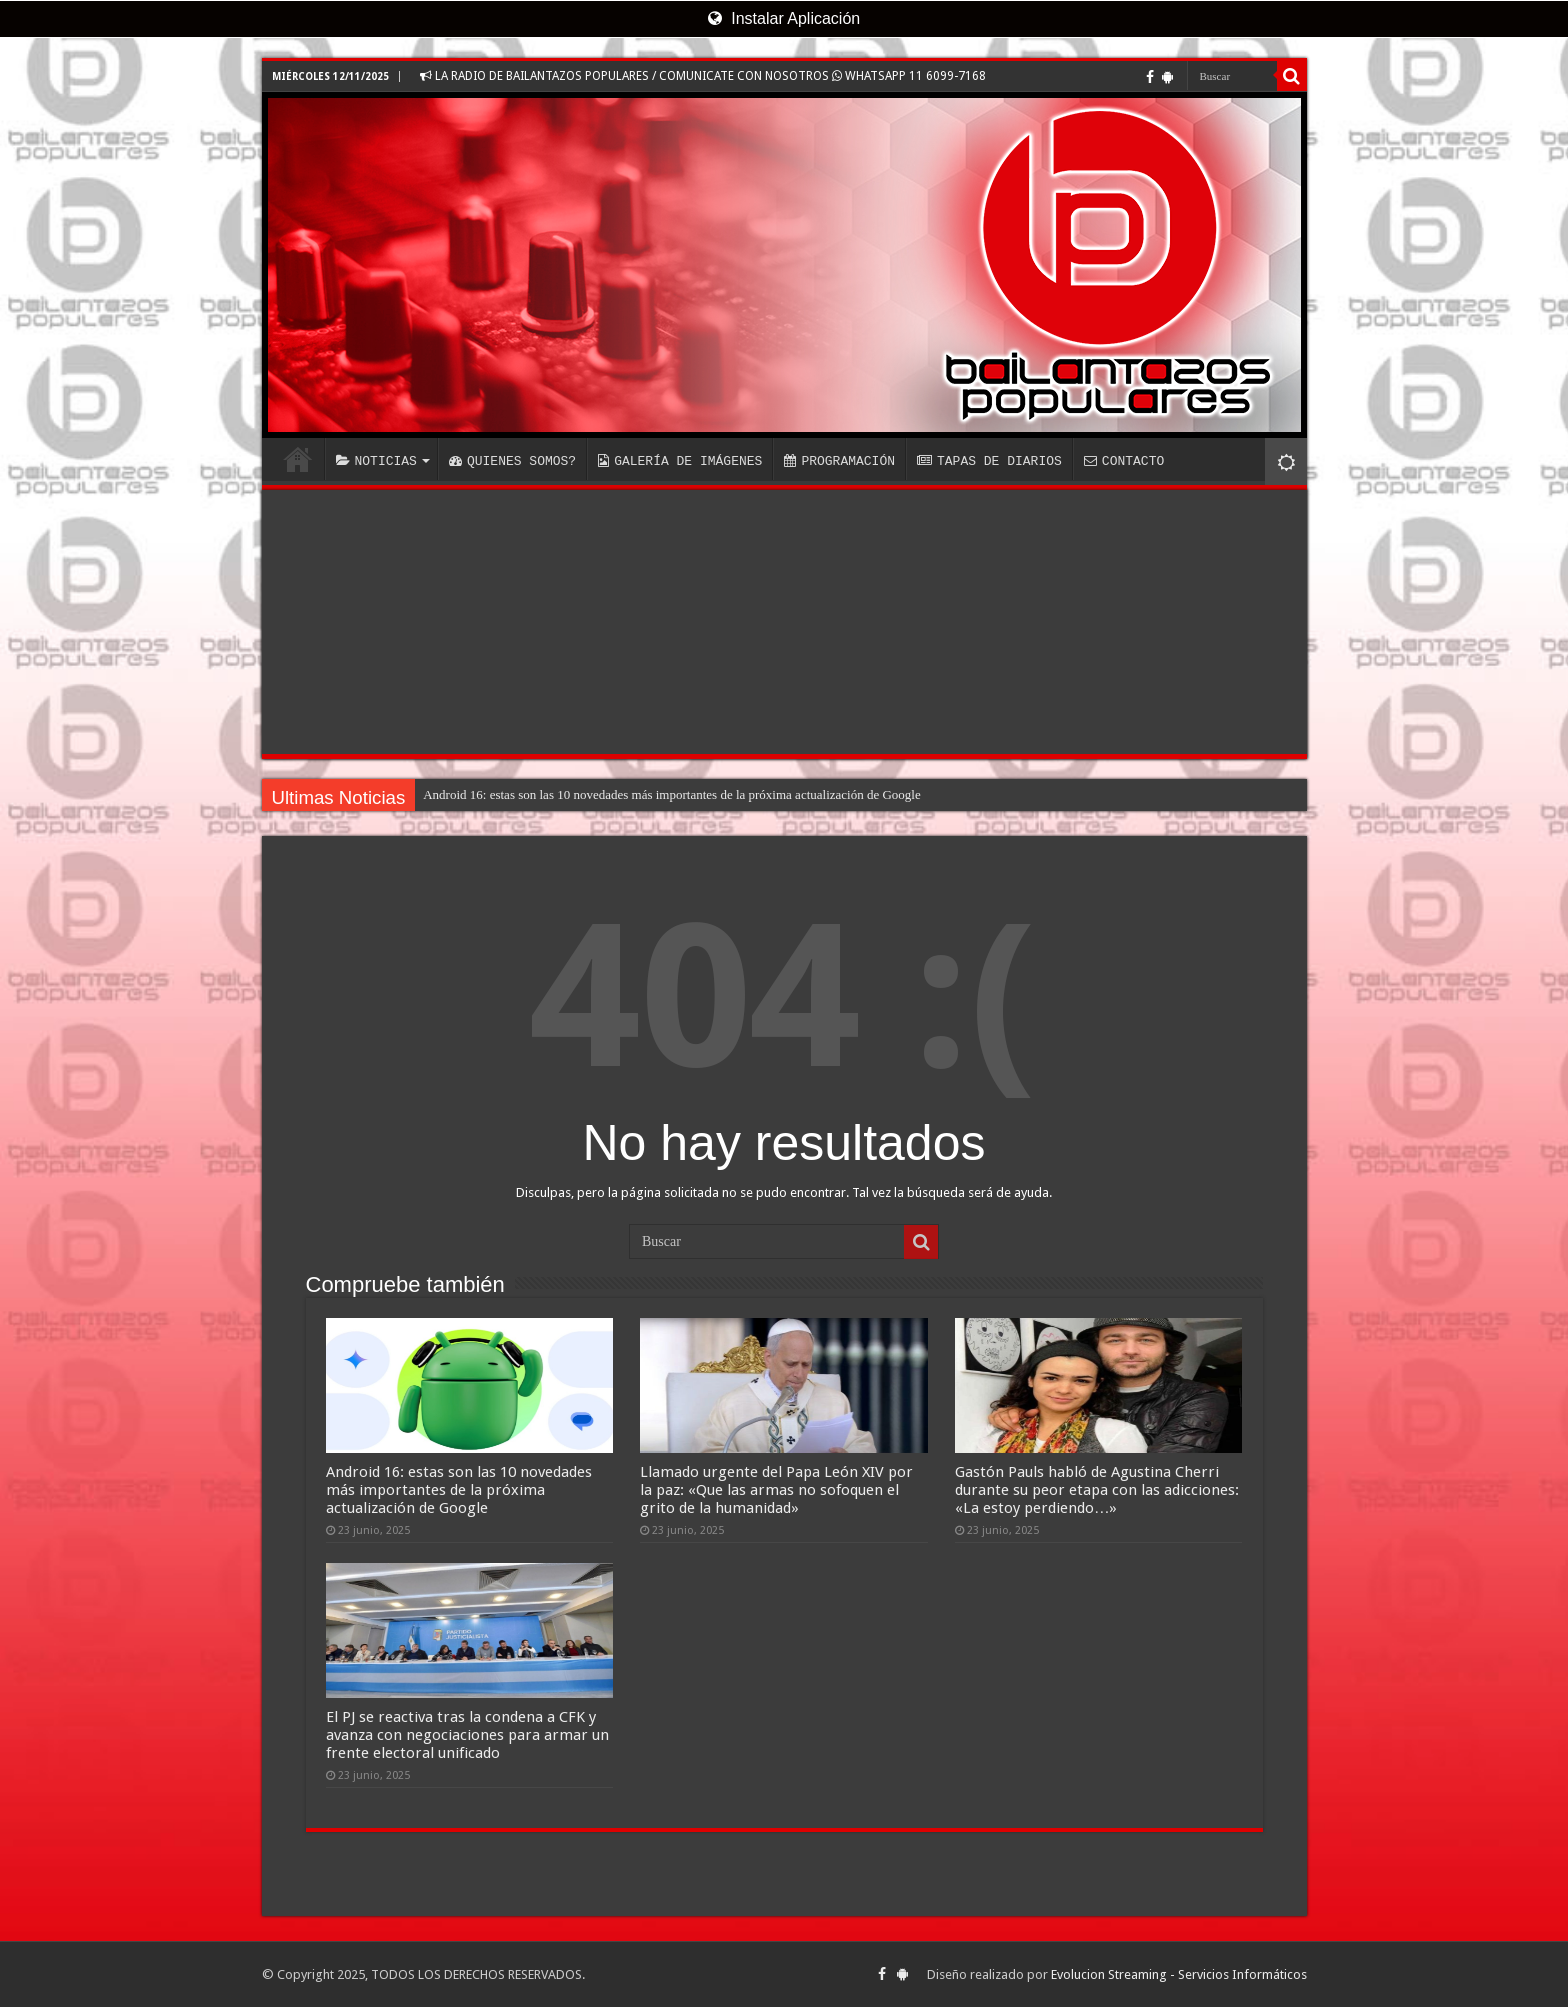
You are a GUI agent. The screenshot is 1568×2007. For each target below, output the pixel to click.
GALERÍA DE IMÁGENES (680, 461)
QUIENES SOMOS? (512, 461)
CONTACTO (1124, 461)
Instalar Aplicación (784, 18)
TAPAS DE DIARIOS (989, 461)
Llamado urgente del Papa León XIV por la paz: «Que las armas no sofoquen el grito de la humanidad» (776, 1490)
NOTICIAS (376, 461)
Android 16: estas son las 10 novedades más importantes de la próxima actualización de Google (671, 794)
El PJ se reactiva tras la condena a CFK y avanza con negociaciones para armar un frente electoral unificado (467, 1735)
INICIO (298, 459)
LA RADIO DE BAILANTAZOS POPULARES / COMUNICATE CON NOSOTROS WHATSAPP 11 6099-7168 (703, 76)
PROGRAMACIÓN (839, 461)
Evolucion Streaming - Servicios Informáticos (1179, 1974)
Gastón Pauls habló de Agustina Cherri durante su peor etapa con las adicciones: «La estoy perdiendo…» (1097, 1490)
